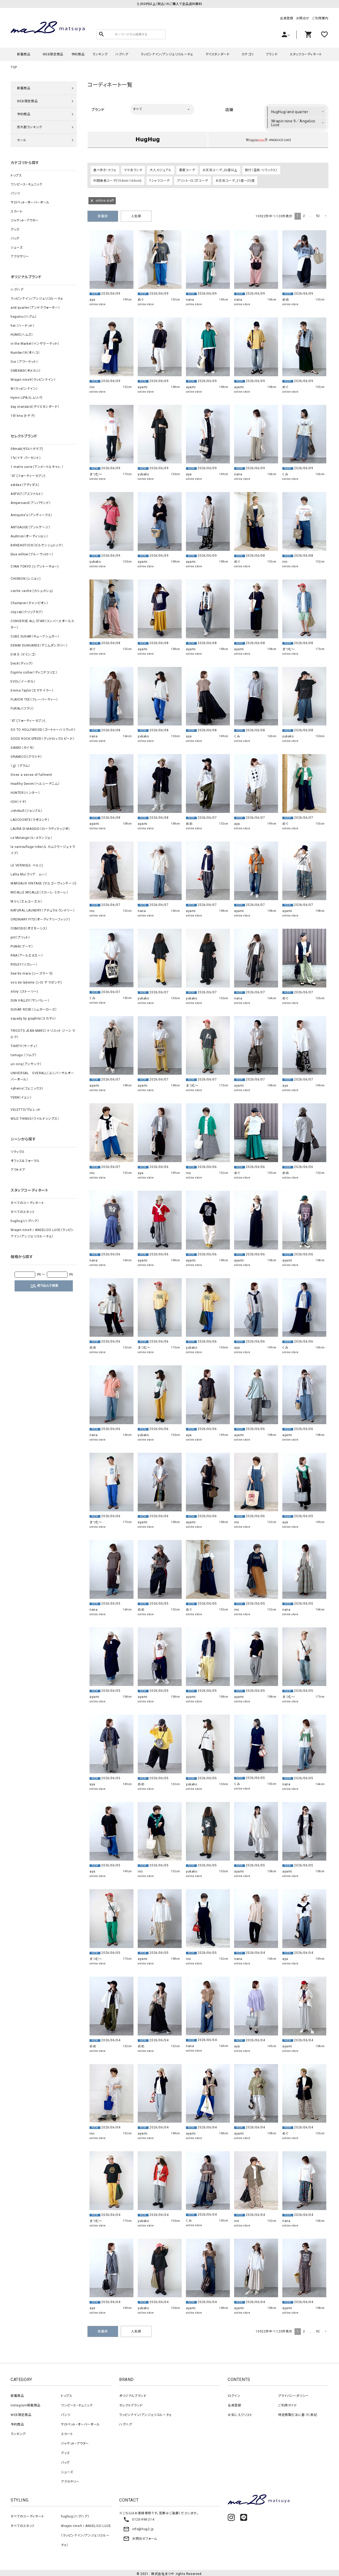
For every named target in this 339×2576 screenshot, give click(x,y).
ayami (143, 385)
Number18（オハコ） (25, 353)
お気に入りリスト (240, 2413)
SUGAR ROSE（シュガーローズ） (34, 1009)
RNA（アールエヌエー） (27, 955)
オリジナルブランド (132, 2394)
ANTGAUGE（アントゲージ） (31, 527)
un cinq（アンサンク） (26, 1064)
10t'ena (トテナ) (23, 416)
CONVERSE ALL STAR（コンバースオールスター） (42, 624)
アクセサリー (20, 256)
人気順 (136, 214)
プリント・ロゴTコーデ (192, 178)
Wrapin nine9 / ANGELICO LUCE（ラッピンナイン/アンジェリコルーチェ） (42, 1233)
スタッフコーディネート (306, 54)
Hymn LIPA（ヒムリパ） (27, 398)
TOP (14, 67)
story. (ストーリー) (24, 991)
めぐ (141, 298)
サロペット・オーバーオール (30, 202)
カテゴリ (247, 54)
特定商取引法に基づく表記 (297, 2413)
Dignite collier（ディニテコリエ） (34, 672)
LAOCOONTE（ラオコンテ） (30, 820)
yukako (143, 472)
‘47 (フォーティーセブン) (28, 476)
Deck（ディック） (22, 663)
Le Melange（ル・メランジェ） (31, 838)
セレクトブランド (131, 2403)
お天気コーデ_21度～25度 (235, 178)
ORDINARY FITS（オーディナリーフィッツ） (40, 919)
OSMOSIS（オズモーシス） (29, 928)
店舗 (229, 110)
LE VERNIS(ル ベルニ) (27, 865)
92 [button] (318, 214)
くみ (285, 472)
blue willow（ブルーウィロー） (32, 554)
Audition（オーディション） (29, 536)
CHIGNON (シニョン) (26, 579)
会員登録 (286, 18)
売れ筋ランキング (29, 127)
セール (21, 140)
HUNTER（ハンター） (25, 793)
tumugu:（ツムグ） (24, 1055)
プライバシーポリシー (293, 2394)
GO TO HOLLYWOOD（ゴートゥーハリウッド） (43, 730)
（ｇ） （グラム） (20, 766)
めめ (285, 298)
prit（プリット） (20, 937)
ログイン (234, 2394)
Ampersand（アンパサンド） (31, 503)
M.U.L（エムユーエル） (26, 901)
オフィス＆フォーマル (25, 1161)
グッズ (15, 229)
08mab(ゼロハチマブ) (27, 449)
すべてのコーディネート (27, 1203)
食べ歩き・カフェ (105, 168)
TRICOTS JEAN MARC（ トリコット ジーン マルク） (43, 1034)
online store (97, 302)
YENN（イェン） (21, 1097)
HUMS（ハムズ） (22, 335)
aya (92, 298)
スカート (17, 211)
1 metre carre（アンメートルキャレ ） (37, 467)
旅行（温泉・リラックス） (261, 168)
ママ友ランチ (133, 168)
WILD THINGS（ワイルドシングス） (35, 1119)
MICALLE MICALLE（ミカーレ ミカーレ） (39, 892)
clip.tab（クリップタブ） (27, 612)
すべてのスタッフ (22, 1212)
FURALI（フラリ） (22, 708)
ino (92, 385)
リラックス (18, 1152)
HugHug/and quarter (290, 112)
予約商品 (77, 54)
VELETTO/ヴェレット (26, 1110)
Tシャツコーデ (159, 178)
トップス (16, 175)
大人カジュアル (160, 168)
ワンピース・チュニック (26, 184)
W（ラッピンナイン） (24, 389)
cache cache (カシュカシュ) (32, 591)
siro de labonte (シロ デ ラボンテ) (36, 982)
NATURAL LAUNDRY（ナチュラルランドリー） (43, 910)
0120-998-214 (138, 2518)
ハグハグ (121, 54)
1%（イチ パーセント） (26, 458)
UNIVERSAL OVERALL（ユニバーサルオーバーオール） (42, 1076)
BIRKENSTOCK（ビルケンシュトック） (37, 545)
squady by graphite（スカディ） (33, 1018)
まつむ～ (96, 472)
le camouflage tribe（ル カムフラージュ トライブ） (43, 850)
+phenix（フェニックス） (27, 1088)
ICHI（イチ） (19, 802)
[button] (325, 214)
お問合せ (302, 18)
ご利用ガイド (287, 2403)
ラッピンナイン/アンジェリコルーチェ (167, 54)
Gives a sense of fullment (31, 775)
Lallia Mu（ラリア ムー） (29, 874)
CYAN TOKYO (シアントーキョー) (35, 566)
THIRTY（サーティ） (24, 1046)
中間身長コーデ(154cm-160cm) (117, 178)
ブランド (272, 54)
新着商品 (23, 54)
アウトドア (18, 1170)
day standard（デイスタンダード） (35, 407)
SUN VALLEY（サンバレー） (30, 1000)
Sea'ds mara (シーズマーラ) (32, 973)
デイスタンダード (218, 54)
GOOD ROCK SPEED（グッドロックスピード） (42, 739)
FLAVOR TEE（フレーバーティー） (34, 699)
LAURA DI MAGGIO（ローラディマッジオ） (40, 829)
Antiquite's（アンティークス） (31, 515)
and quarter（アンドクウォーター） (35, 307)
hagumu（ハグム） (24, 316)
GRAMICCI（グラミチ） (26, 757)
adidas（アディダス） (25, 485)
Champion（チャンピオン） (29, 603)
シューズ (17, 247)
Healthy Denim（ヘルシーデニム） (35, 784)
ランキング (100, 54)
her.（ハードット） (23, 325)
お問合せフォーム (140, 2537)
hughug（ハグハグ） (25, 1221)
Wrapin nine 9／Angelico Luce (293, 123)
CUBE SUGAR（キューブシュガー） (35, 636)
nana (190, 298)
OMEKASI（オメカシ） (26, 371)
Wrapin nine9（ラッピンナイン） (33, 380)
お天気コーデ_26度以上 (220, 168)
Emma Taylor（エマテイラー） (32, 690)
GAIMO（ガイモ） (22, 748)
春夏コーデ (187, 168)
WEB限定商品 (53, 54)
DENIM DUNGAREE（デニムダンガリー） (39, 645)
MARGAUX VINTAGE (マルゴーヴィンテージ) (44, 883)
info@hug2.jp (138, 2527)
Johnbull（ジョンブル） (27, 811)
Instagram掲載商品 (26, 2403)
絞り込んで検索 (44, 1286)
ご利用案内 (320, 18)
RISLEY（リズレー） (24, 964)
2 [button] (304, 214)
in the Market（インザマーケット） (35, 344)
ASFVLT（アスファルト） (27, 494)
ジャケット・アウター (25, 220)
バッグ (15, 238)
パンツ (15, 193)
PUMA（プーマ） (22, 946)
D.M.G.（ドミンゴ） (23, 654)
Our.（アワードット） (24, 362)
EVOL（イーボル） (23, 681)
